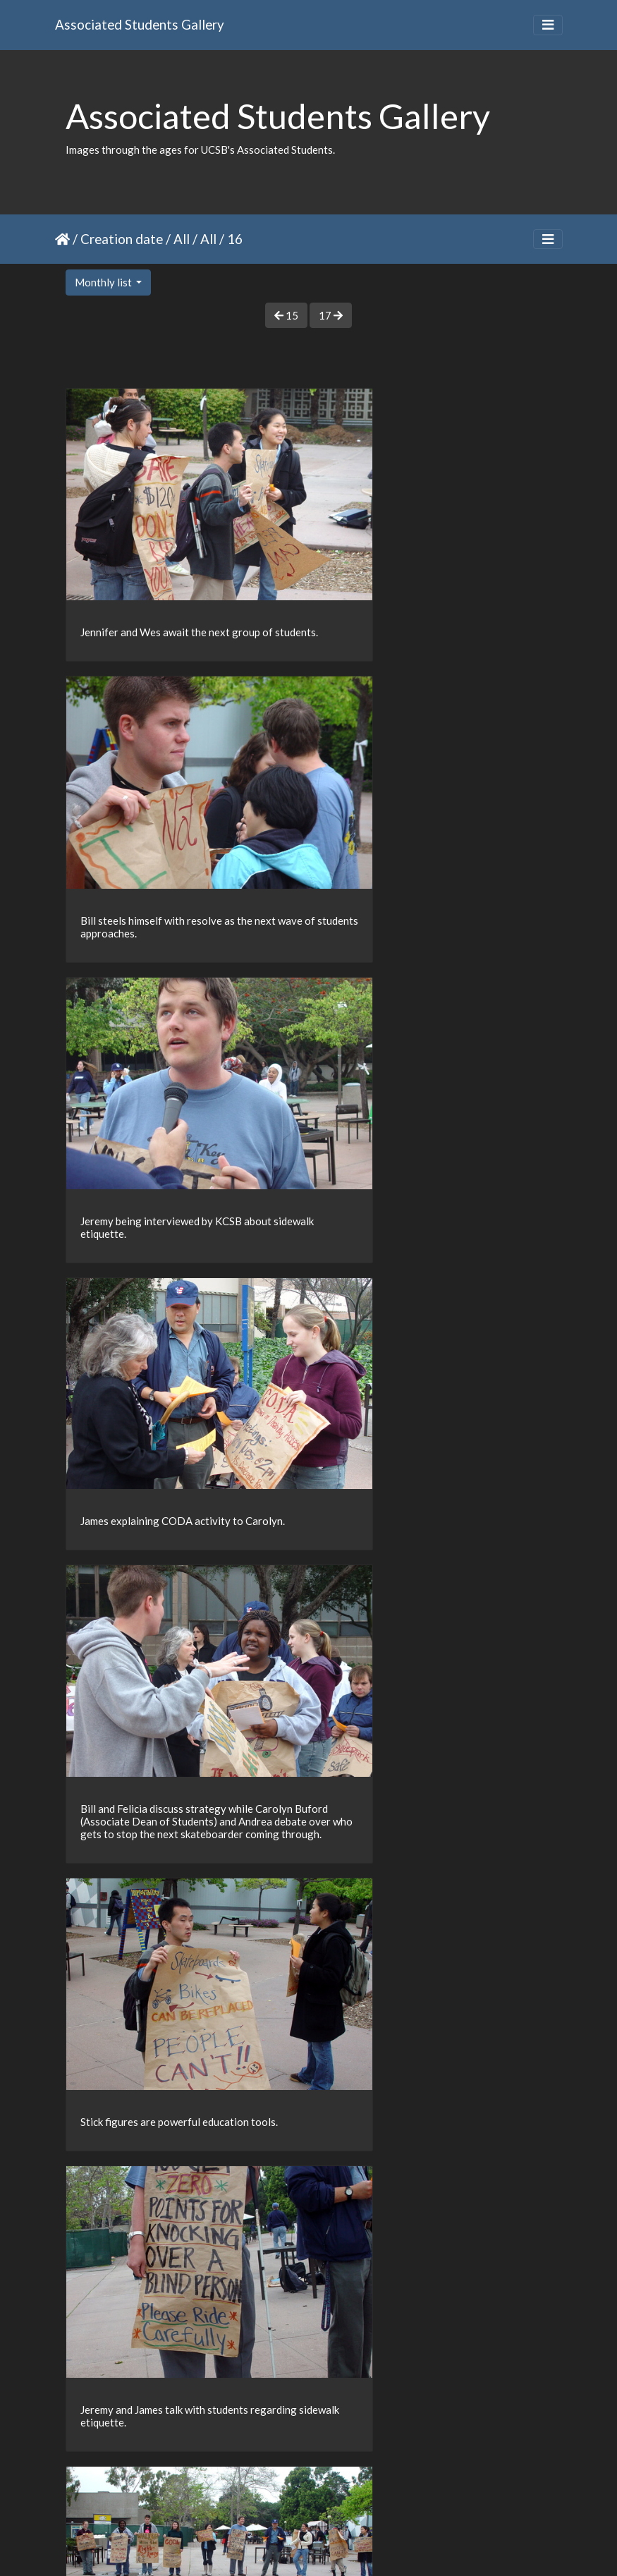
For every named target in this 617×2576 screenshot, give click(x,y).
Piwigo (337, 2546)
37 (361, 2493)
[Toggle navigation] (548, 25)
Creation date (121, 239)
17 (331, 315)
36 (332, 2493)
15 (286, 315)
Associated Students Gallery (139, 24)
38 (391, 2493)
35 (302, 2493)
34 (273, 2493)
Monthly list (104, 282)
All (181, 239)
